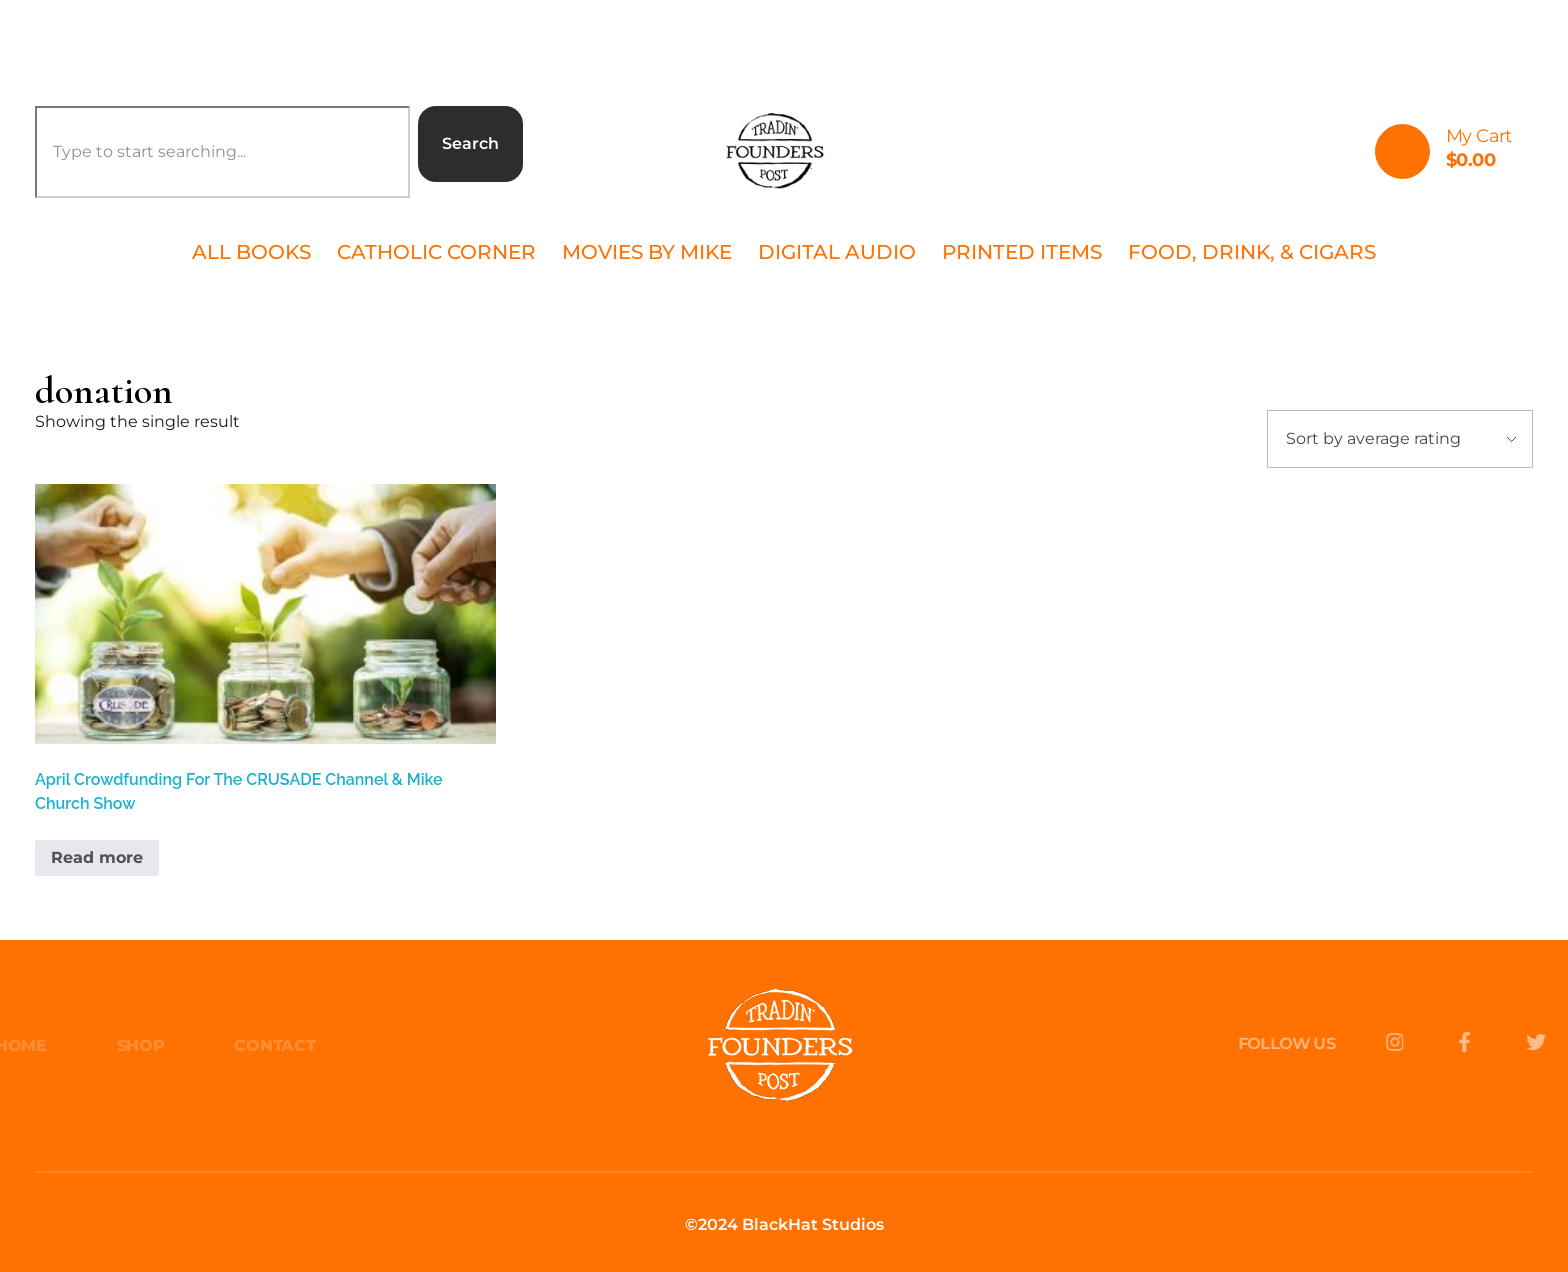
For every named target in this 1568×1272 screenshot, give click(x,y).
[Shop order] (1400, 439)
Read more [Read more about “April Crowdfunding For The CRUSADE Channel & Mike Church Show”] (97, 857)
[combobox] (222, 152)
